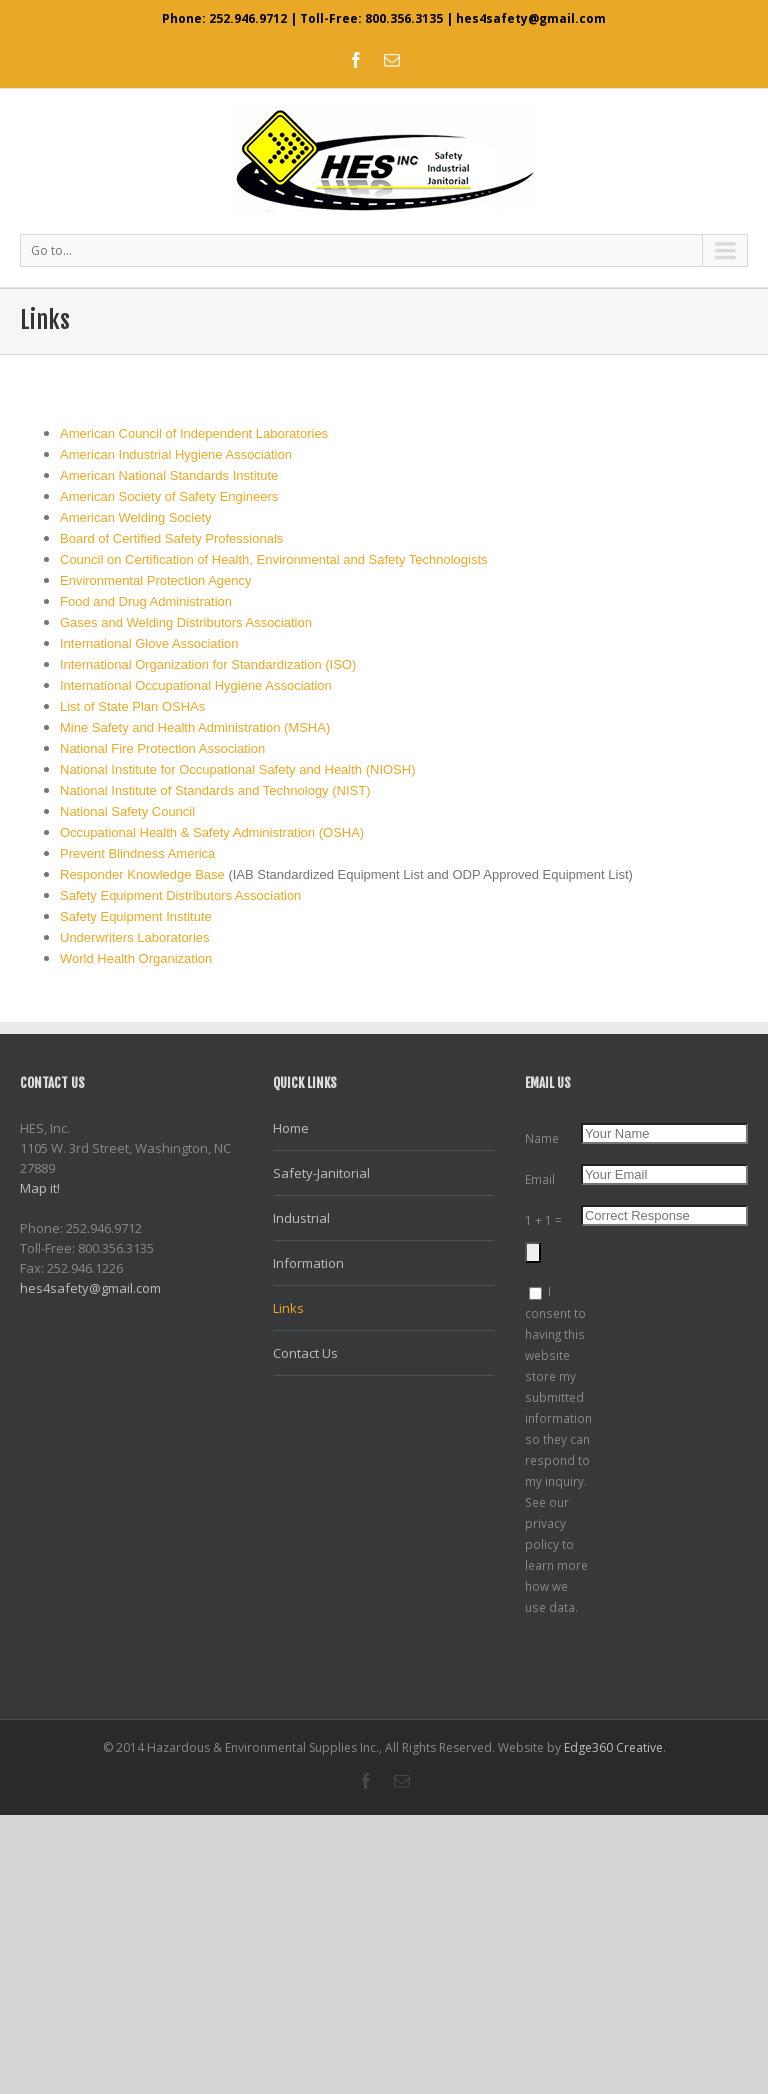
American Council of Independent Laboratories (194, 433)
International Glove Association (149, 643)
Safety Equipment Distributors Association (180, 895)
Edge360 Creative (613, 1747)
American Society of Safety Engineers (169, 496)
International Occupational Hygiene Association (196, 685)
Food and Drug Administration (146, 601)
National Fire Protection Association (162, 748)
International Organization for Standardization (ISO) (208, 664)
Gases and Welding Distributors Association (186, 622)
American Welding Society (136, 517)
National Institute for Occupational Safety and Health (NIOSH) (238, 769)
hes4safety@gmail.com (531, 18)
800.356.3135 (404, 18)
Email (540, 1179)
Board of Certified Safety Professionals (171, 538)
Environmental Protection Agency (156, 580)
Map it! (40, 1188)
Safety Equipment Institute (136, 916)
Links (288, 1308)
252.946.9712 (248, 18)
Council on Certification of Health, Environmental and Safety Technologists (274, 559)
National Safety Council (127, 811)
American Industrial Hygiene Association (176, 454)
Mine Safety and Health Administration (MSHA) (195, 727)
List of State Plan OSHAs (132, 706)
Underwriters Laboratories (135, 937)
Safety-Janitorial (321, 1173)
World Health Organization (136, 958)
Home (291, 1128)
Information (308, 1263)
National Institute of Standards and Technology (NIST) (215, 790)
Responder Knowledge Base (142, 874)
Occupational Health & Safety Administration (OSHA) (212, 832)
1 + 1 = (543, 1220)
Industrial (301, 1218)
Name (542, 1138)
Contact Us (305, 1353)
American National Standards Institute (169, 475)
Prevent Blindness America (137, 853)
